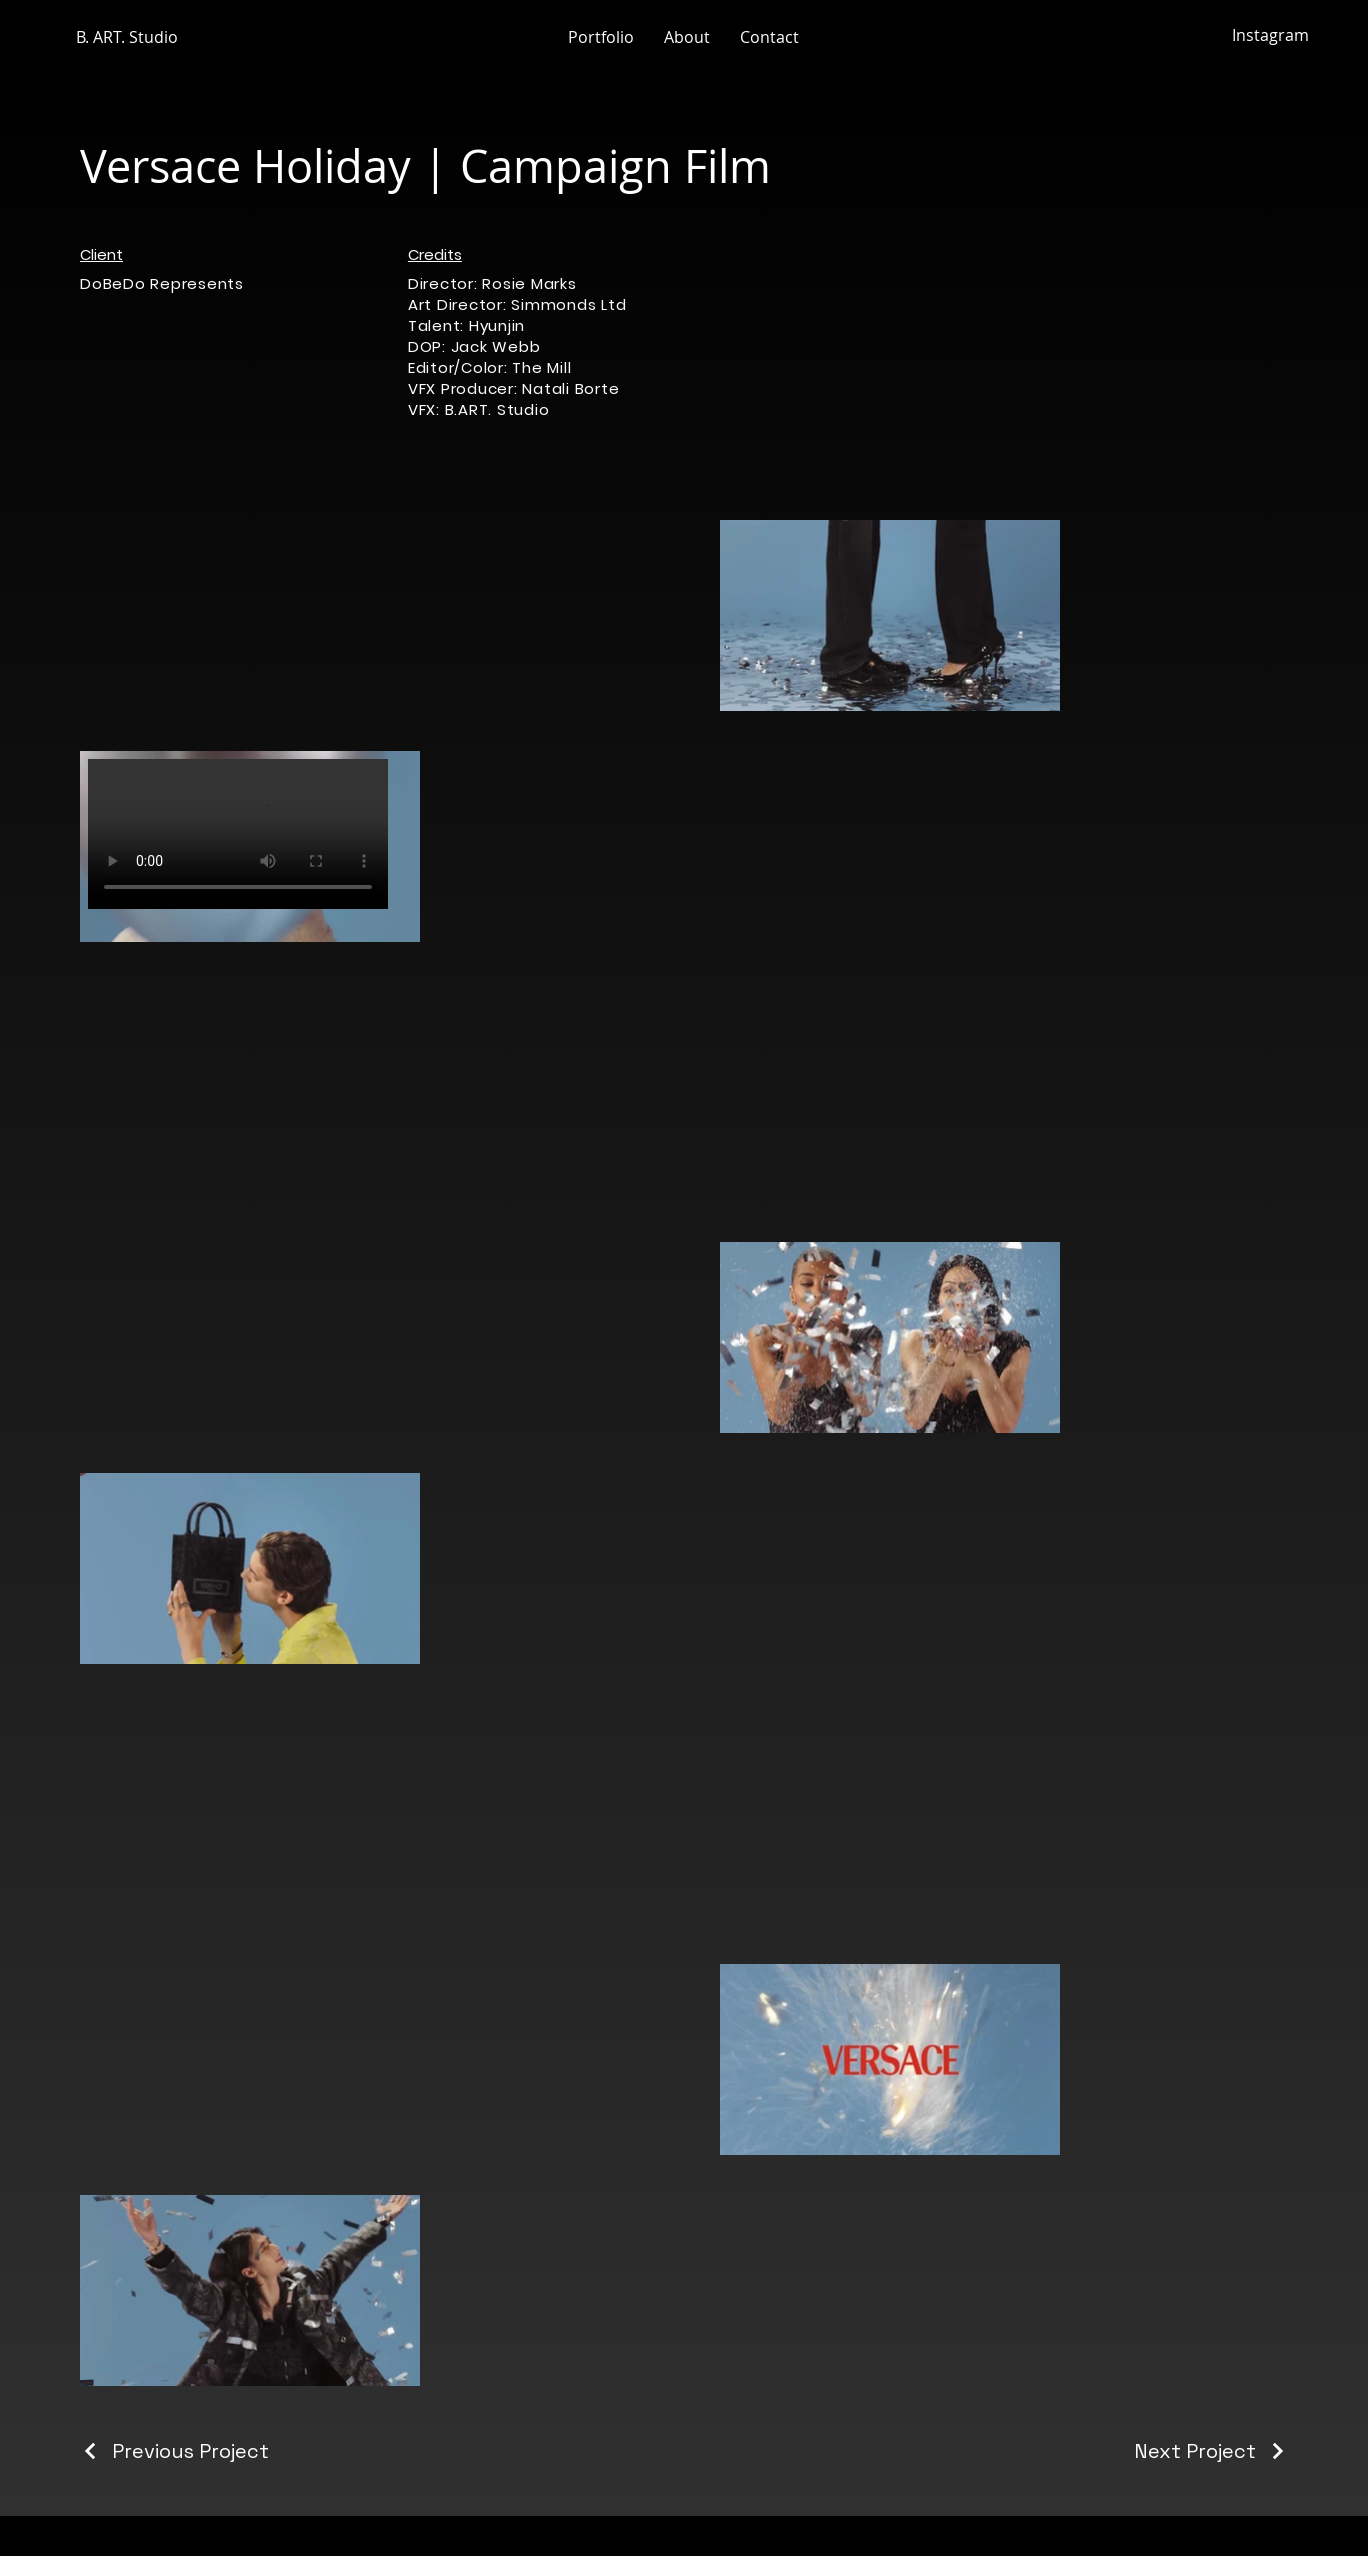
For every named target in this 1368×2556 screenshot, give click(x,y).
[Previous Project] (174, 2451)
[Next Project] (1211, 2451)
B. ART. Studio (127, 37)
